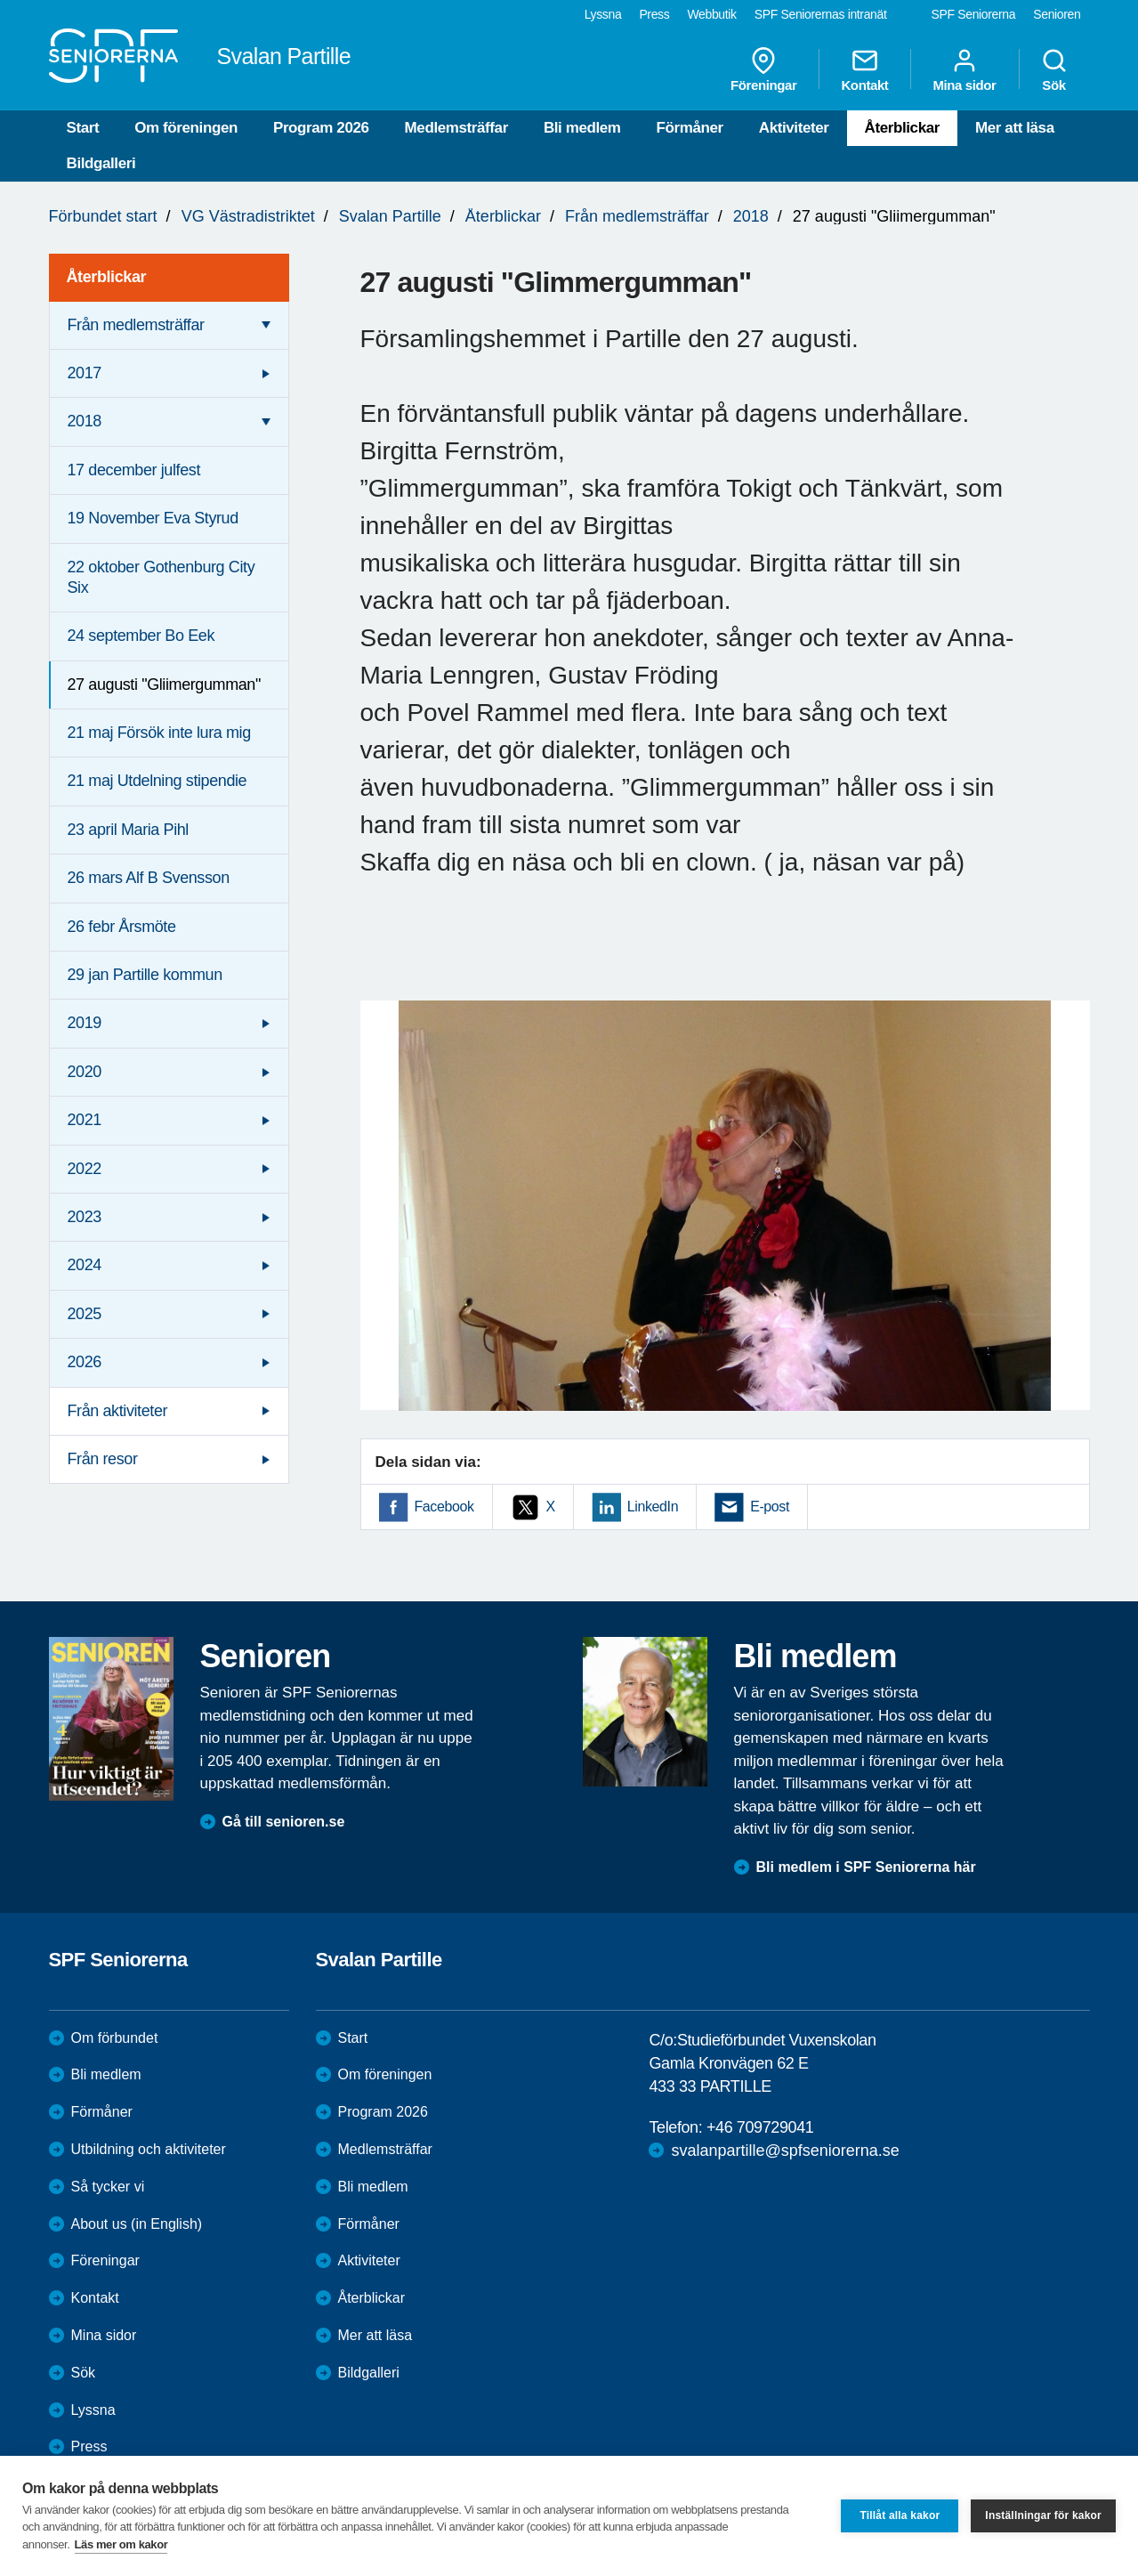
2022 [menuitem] (84, 1169)
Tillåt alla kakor (900, 2515)
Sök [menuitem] (1054, 69)
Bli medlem (582, 127)
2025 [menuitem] (84, 1314)
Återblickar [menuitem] (107, 277)
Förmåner (690, 127)
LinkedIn (652, 1506)
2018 (751, 216)
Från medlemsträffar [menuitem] (136, 325)
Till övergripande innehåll (0, 0)
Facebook (444, 1506)
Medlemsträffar (456, 127)
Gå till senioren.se (283, 1821)
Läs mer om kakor (121, 2544)
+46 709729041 (759, 2127)
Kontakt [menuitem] (864, 69)
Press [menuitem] (654, 14)
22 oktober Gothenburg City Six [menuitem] (161, 577)
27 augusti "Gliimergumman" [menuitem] (164, 684)
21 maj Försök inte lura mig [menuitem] (159, 732)
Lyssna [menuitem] (603, 14)
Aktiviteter (794, 127)
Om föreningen (186, 127)
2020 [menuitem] (84, 1072)
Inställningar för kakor (1043, 2515)
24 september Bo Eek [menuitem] (141, 635)
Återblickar (902, 127)
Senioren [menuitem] (1056, 14)
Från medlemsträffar (637, 216)
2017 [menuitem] (84, 373)
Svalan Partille (390, 216)
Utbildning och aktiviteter (148, 2149)
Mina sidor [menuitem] (964, 69)
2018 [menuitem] (84, 421)
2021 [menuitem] (84, 1120)
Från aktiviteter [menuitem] (118, 1411)
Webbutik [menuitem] (711, 14)
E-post (769, 1506)
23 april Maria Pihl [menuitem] (128, 829)
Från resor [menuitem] (103, 1459)
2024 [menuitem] (84, 1265)
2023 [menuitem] (84, 1217)
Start (83, 127)
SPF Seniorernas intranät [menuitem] (821, 14)
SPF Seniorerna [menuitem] (974, 14)
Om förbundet (114, 2037)
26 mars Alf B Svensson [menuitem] (149, 878)
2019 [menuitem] (84, 1023)
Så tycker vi (108, 2186)
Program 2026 (321, 127)
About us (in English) (137, 2224)
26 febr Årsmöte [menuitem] (122, 927)
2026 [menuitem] (84, 1362)
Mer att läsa (1014, 127)
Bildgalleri (101, 163)
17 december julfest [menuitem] (134, 470)
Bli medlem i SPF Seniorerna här (866, 1867)
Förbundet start (103, 216)
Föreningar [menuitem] (763, 69)
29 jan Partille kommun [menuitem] (145, 975)
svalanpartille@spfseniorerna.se (785, 2150)
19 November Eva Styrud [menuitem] (153, 518)
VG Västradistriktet (248, 216)
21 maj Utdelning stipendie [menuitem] (157, 781)
